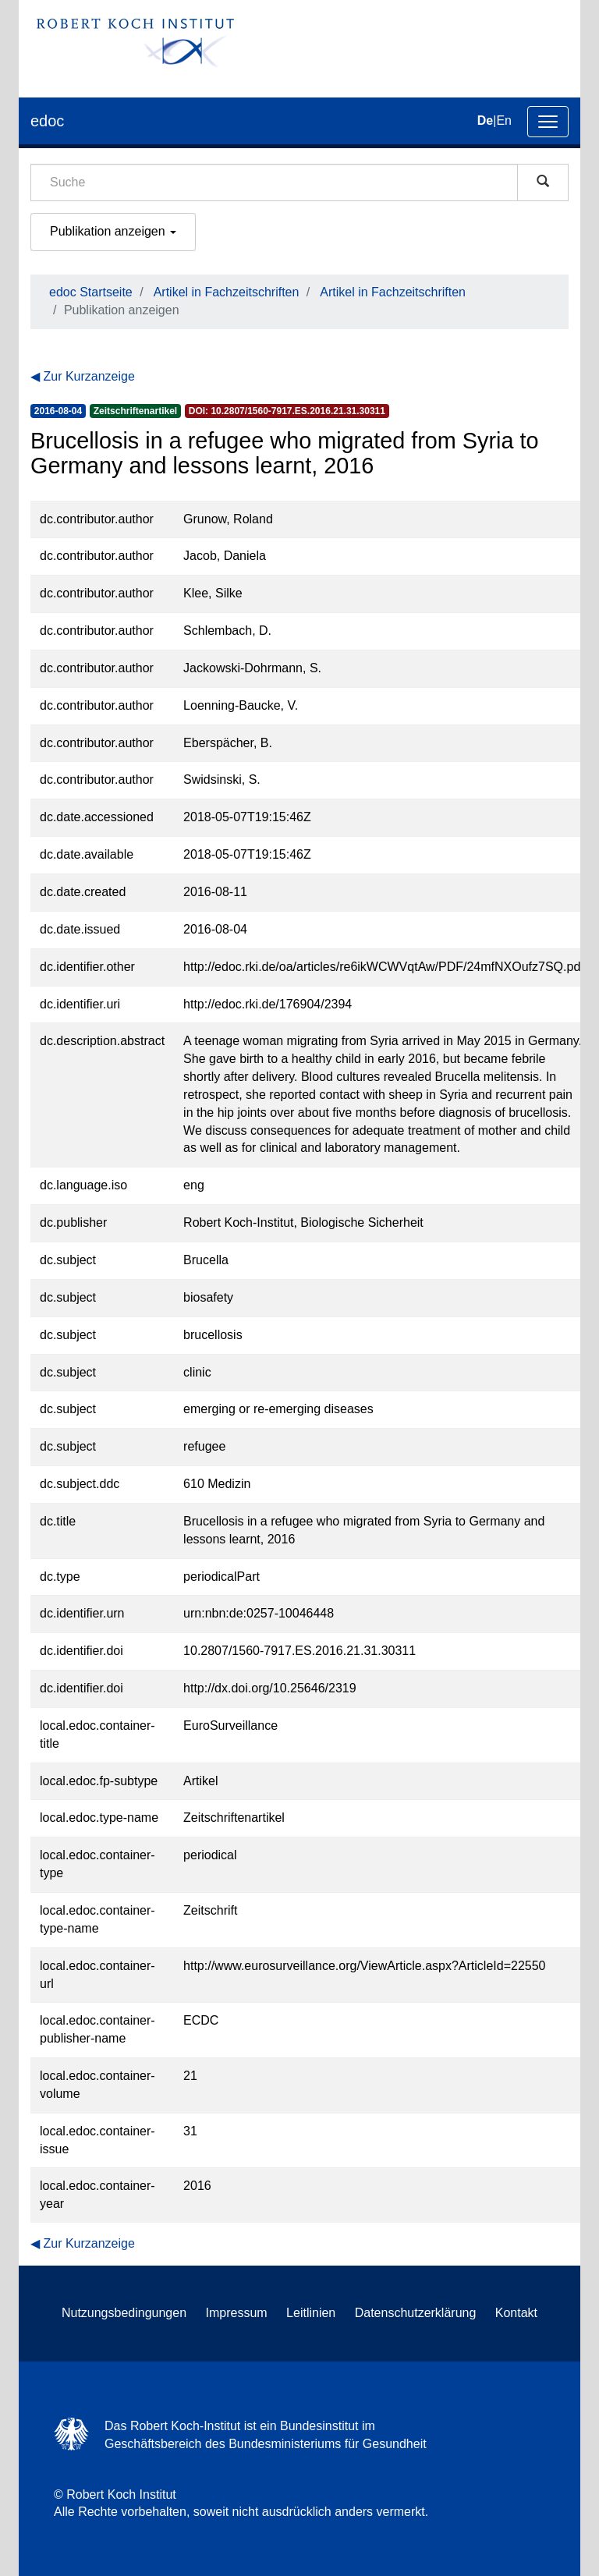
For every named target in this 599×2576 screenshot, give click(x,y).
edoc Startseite (91, 292)
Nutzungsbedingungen (124, 2312)
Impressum (237, 2312)
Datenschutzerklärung (416, 2312)
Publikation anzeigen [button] (113, 231)
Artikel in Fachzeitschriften (227, 292)
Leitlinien (310, 2312)
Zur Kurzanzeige (88, 376)
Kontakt (516, 2312)
